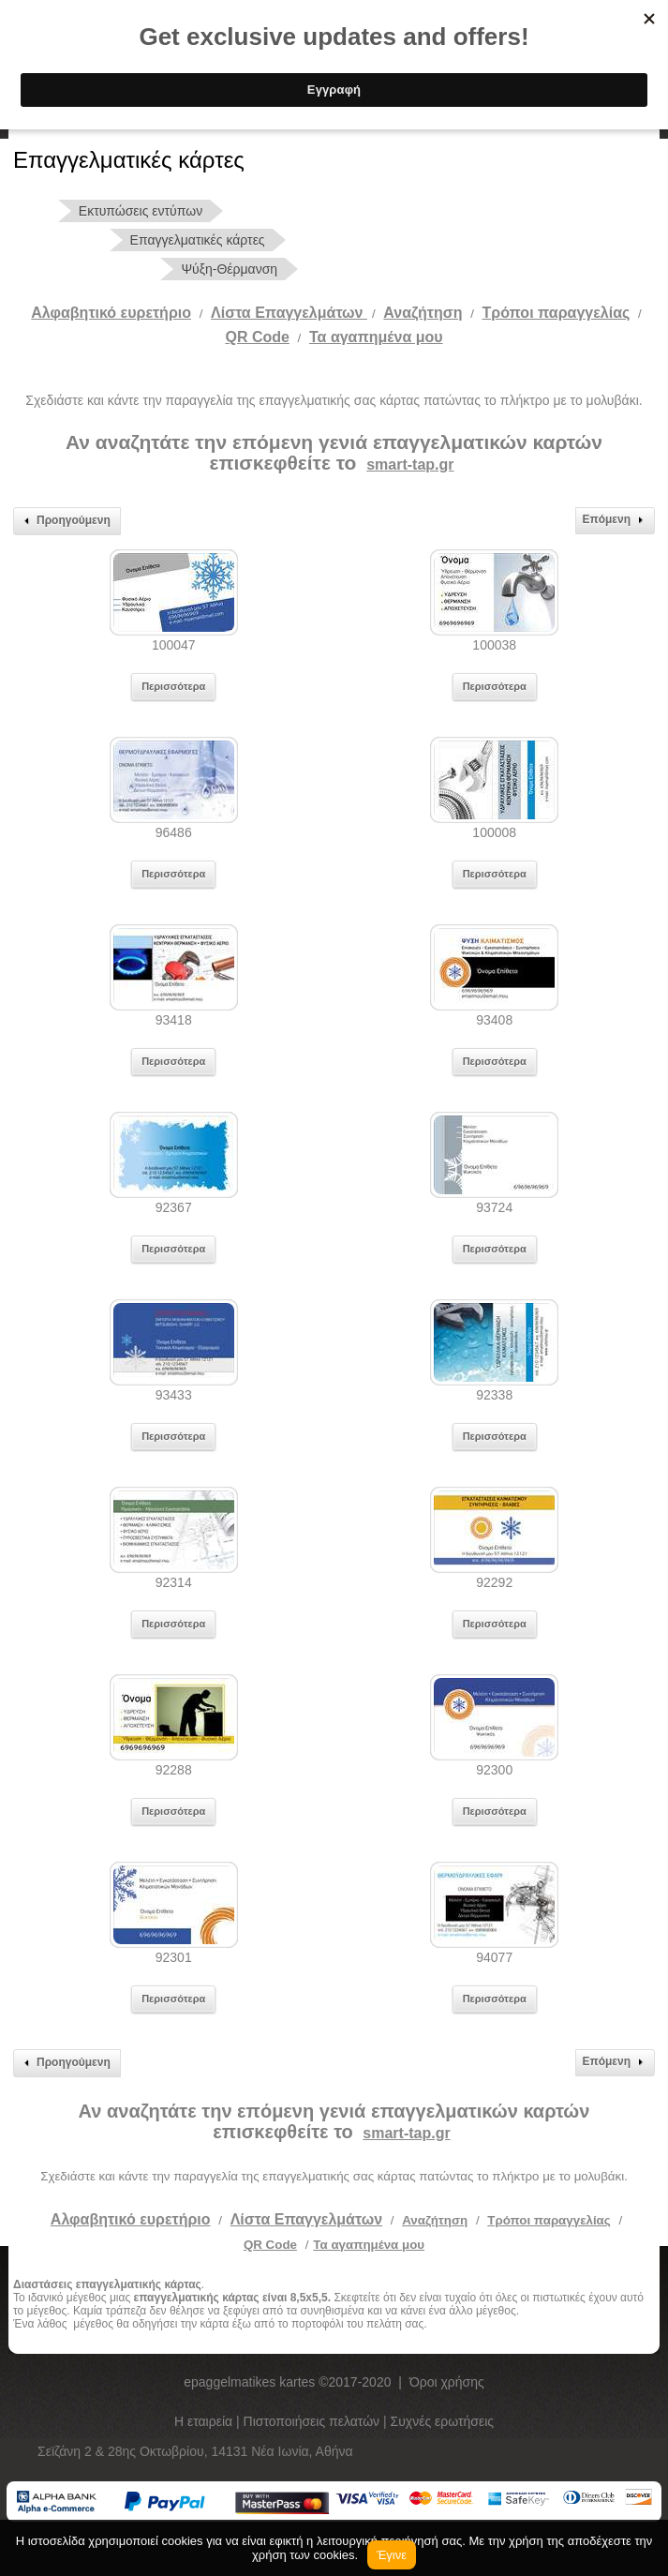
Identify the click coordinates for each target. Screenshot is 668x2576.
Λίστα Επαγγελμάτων (289, 313)
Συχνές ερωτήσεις (443, 2421)
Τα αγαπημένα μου (376, 337)
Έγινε (392, 2555)
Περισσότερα (173, 686)
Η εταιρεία (205, 2421)
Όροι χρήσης (446, 2381)
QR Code (257, 337)
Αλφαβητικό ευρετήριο (111, 313)
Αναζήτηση (422, 313)
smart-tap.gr (409, 464)
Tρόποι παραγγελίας (556, 313)
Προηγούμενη (65, 521)
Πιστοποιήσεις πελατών (314, 2421)
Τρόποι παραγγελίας (548, 2220)
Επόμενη (615, 520)
